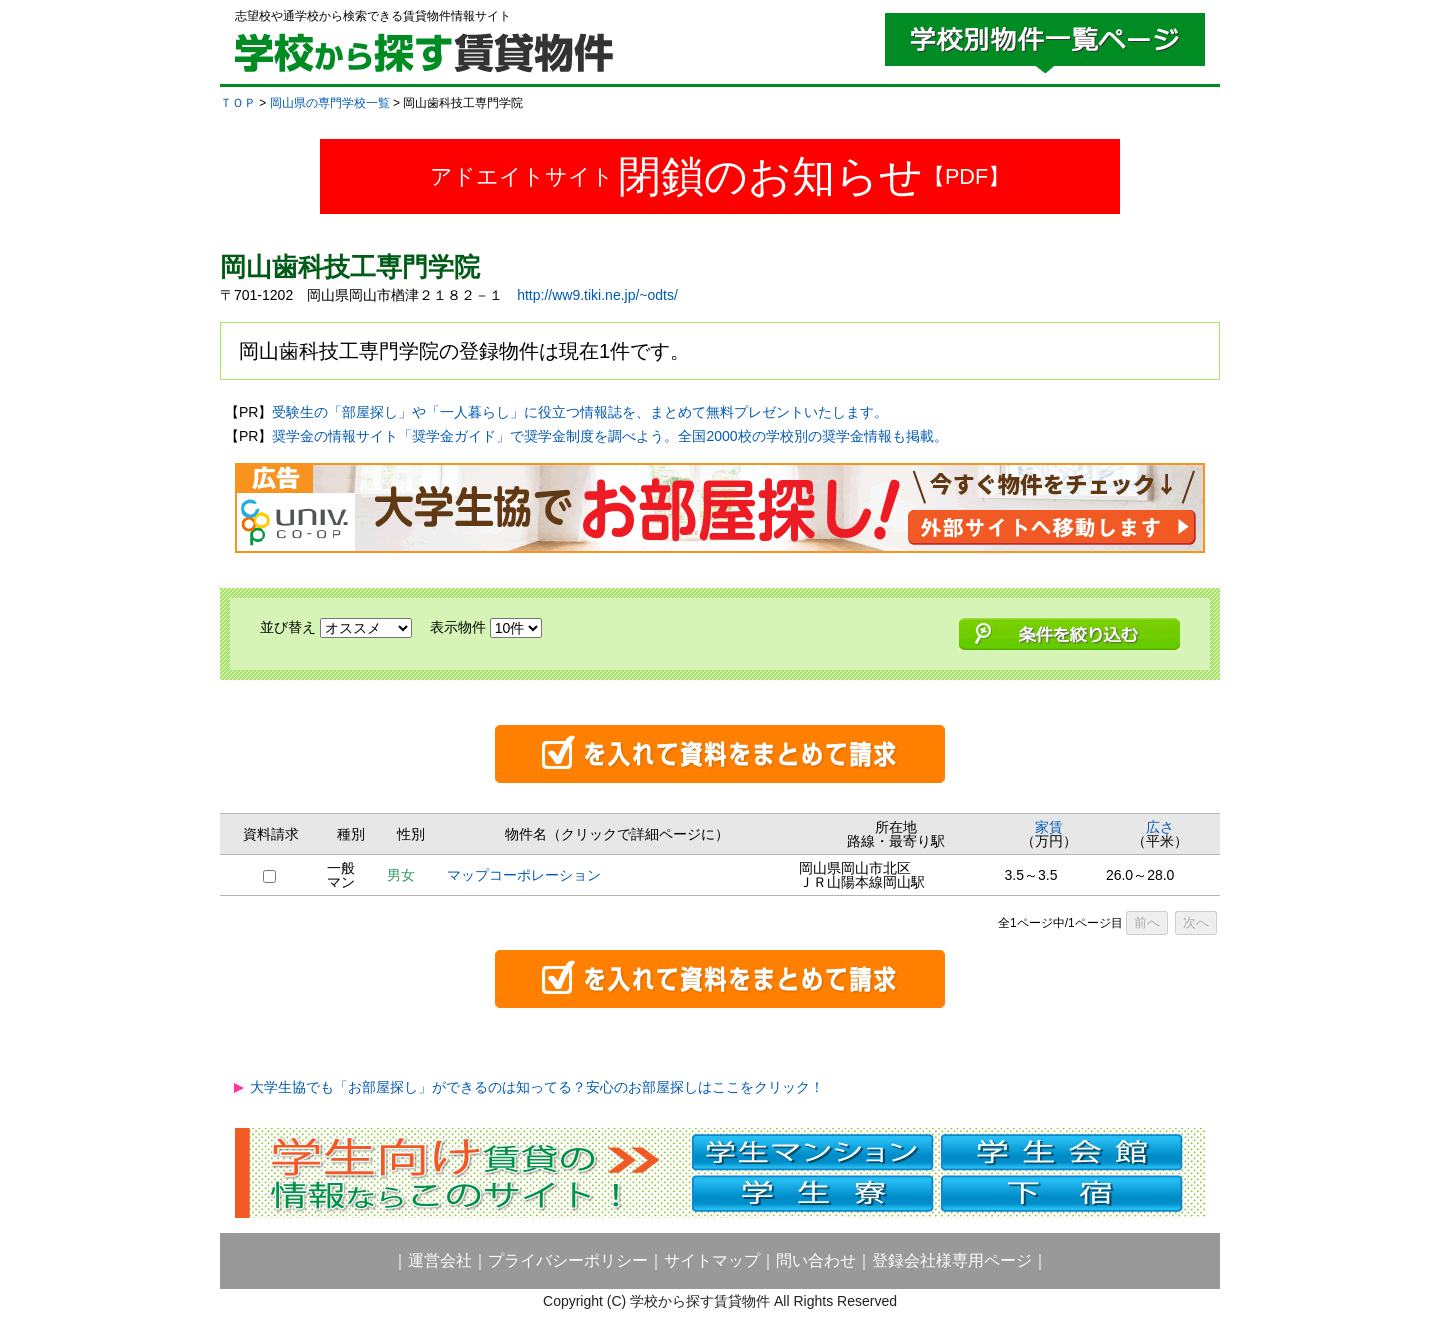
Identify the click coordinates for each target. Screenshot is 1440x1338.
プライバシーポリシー (568, 1260)
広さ (1160, 827)
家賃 (1049, 827)
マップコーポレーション (524, 875)
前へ (1147, 922)
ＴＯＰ (238, 103)
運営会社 (440, 1260)
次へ (1196, 922)
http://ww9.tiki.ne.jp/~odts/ (597, 295)
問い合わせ (816, 1260)
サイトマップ (712, 1260)
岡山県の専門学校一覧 (330, 103)
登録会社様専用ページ (952, 1260)
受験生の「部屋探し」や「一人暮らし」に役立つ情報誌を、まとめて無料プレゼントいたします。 (580, 412)
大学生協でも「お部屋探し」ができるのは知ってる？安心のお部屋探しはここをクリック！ (537, 1087)
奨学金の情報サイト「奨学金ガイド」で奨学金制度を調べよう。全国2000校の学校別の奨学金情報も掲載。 (609, 436)
